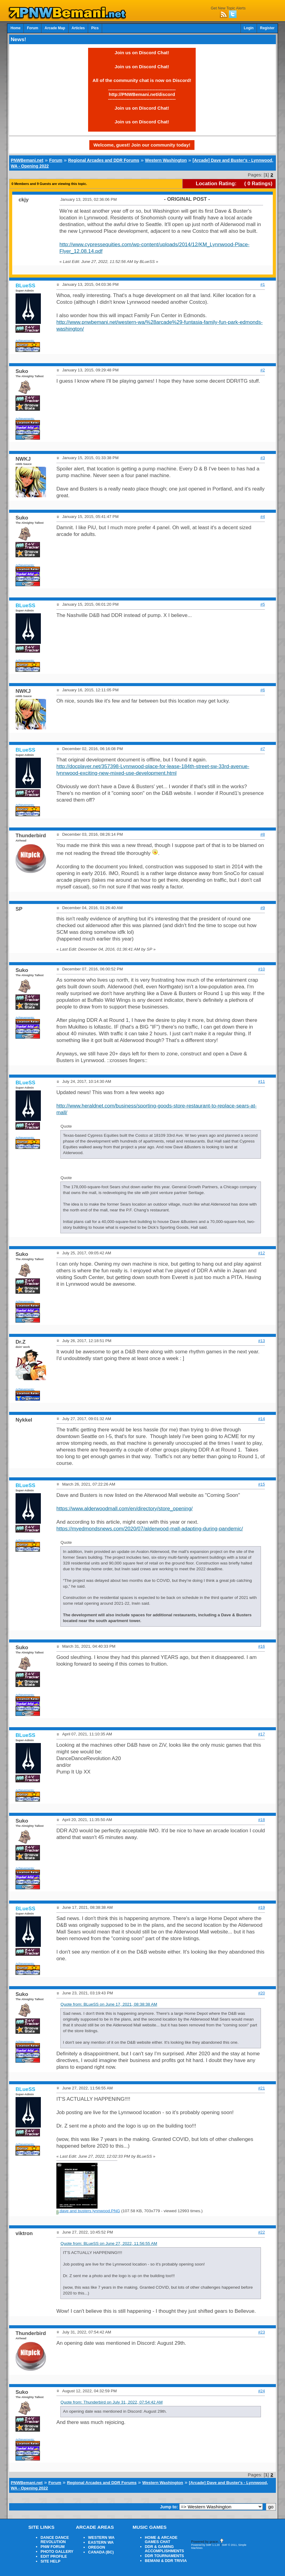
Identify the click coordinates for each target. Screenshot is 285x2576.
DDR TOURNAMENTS (164, 2556)
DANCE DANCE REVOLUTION (55, 2539)
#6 (262, 690)
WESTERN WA (101, 2537)
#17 (261, 1734)
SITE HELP (50, 2561)
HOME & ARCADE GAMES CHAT (161, 2539)
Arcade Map (55, 28)
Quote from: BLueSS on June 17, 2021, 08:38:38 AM (109, 2004)
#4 (262, 516)
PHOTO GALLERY (57, 2551)
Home (15, 28)
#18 (261, 1819)
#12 (261, 1253)
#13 (261, 1340)
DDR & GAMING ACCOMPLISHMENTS (164, 2549)
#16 (261, 1646)
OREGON (96, 2547)
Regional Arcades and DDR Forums (103, 160)
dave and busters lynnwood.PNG (88, 2211)
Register (267, 28)
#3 (262, 457)
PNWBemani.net (27, 160)
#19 (261, 1907)
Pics (94, 28)
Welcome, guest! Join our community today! (142, 144)
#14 (261, 1418)
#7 (262, 748)
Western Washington (166, 160)
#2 (262, 370)
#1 (262, 284)
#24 (261, 2391)
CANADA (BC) (101, 2552)
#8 (262, 834)
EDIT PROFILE (54, 2556)
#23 (261, 2332)
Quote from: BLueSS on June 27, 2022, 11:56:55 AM (109, 2243)
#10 (261, 969)
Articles (78, 28)
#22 (261, 2232)
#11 (261, 1081)
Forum (32, 28)
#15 (261, 1484)
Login (249, 28)
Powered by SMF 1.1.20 (205, 2544)
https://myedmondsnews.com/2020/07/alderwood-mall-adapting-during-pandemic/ (149, 1529)
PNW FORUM (53, 2547)
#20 (261, 1993)
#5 (262, 604)
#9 (262, 907)
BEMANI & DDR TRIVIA (166, 2561)
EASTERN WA (101, 2542)
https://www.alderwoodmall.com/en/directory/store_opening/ (124, 1508)
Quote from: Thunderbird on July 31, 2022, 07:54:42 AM (112, 2402)
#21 (261, 2088)
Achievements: (25, 340)
